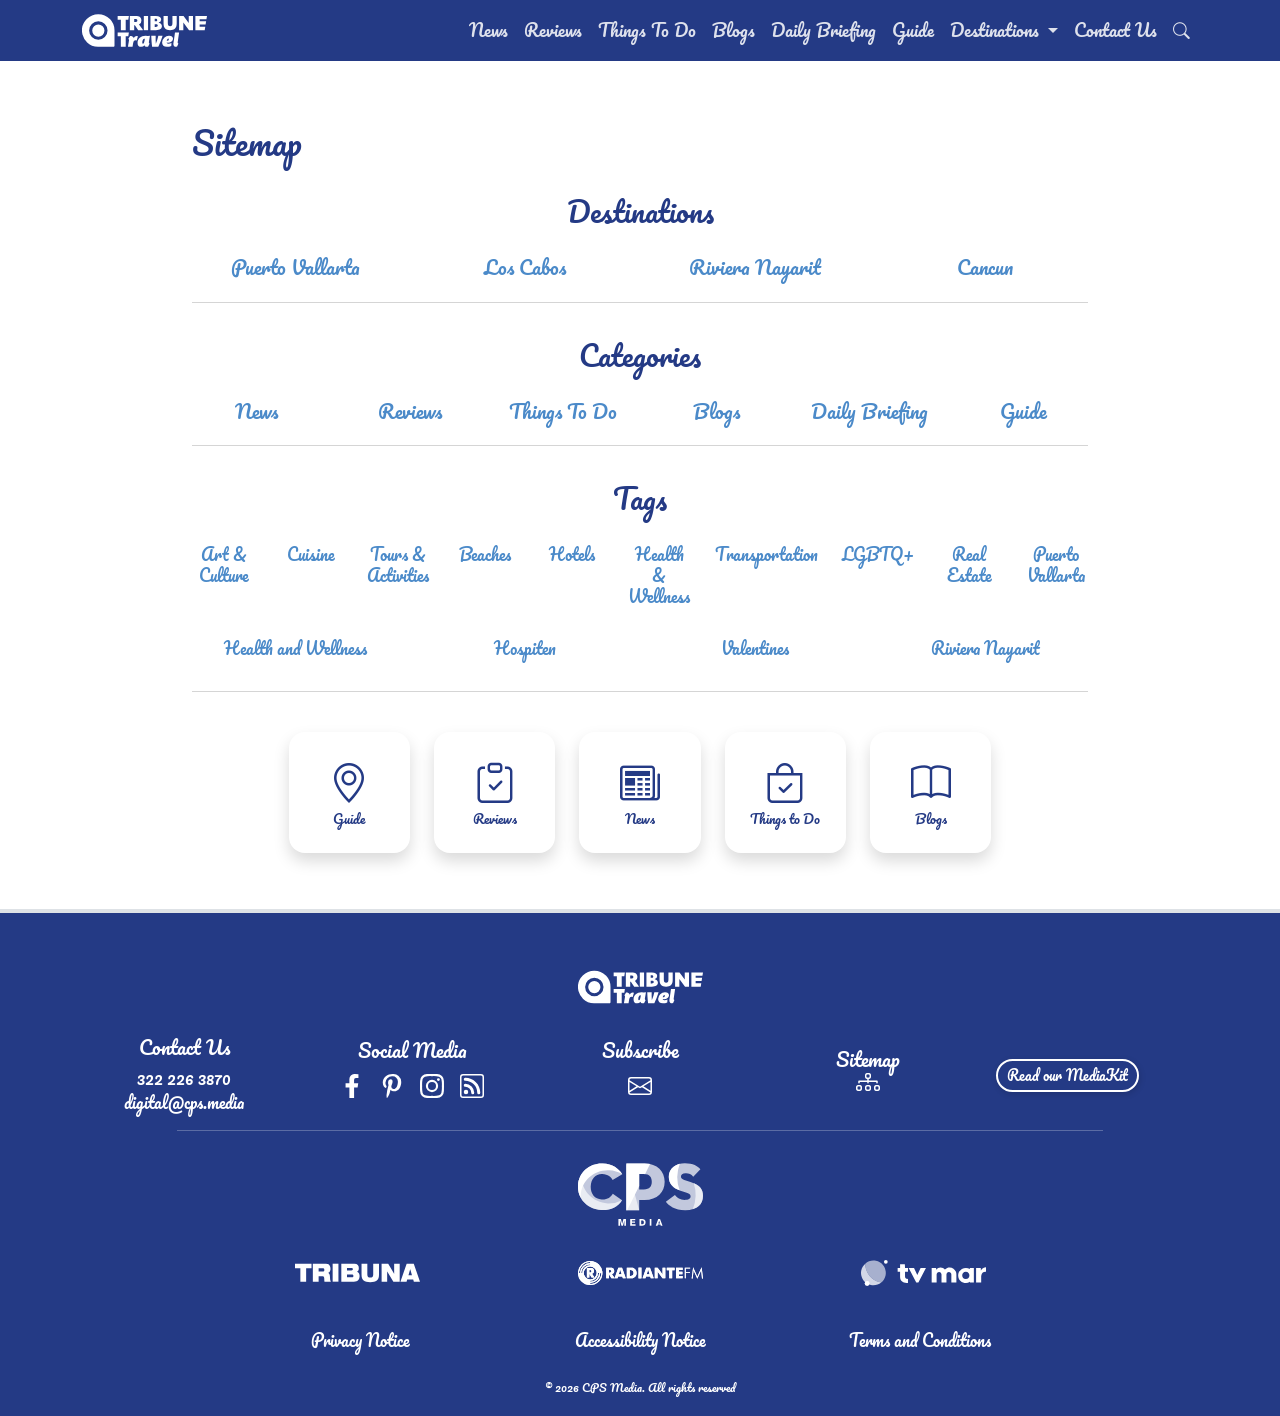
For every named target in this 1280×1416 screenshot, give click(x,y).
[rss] (472, 1083)
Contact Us (1115, 30)
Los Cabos (525, 267)
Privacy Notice (360, 1340)
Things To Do (647, 30)
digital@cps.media (184, 1102)
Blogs (733, 30)
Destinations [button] (997, 30)
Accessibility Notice (640, 1340)
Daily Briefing (823, 30)
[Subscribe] (640, 1083)
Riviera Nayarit (755, 267)
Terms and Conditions (920, 1340)
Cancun (985, 267)
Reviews (553, 30)
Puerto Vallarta (295, 267)
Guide (913, 30)
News (488, 30)
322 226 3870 (184, 1078)
